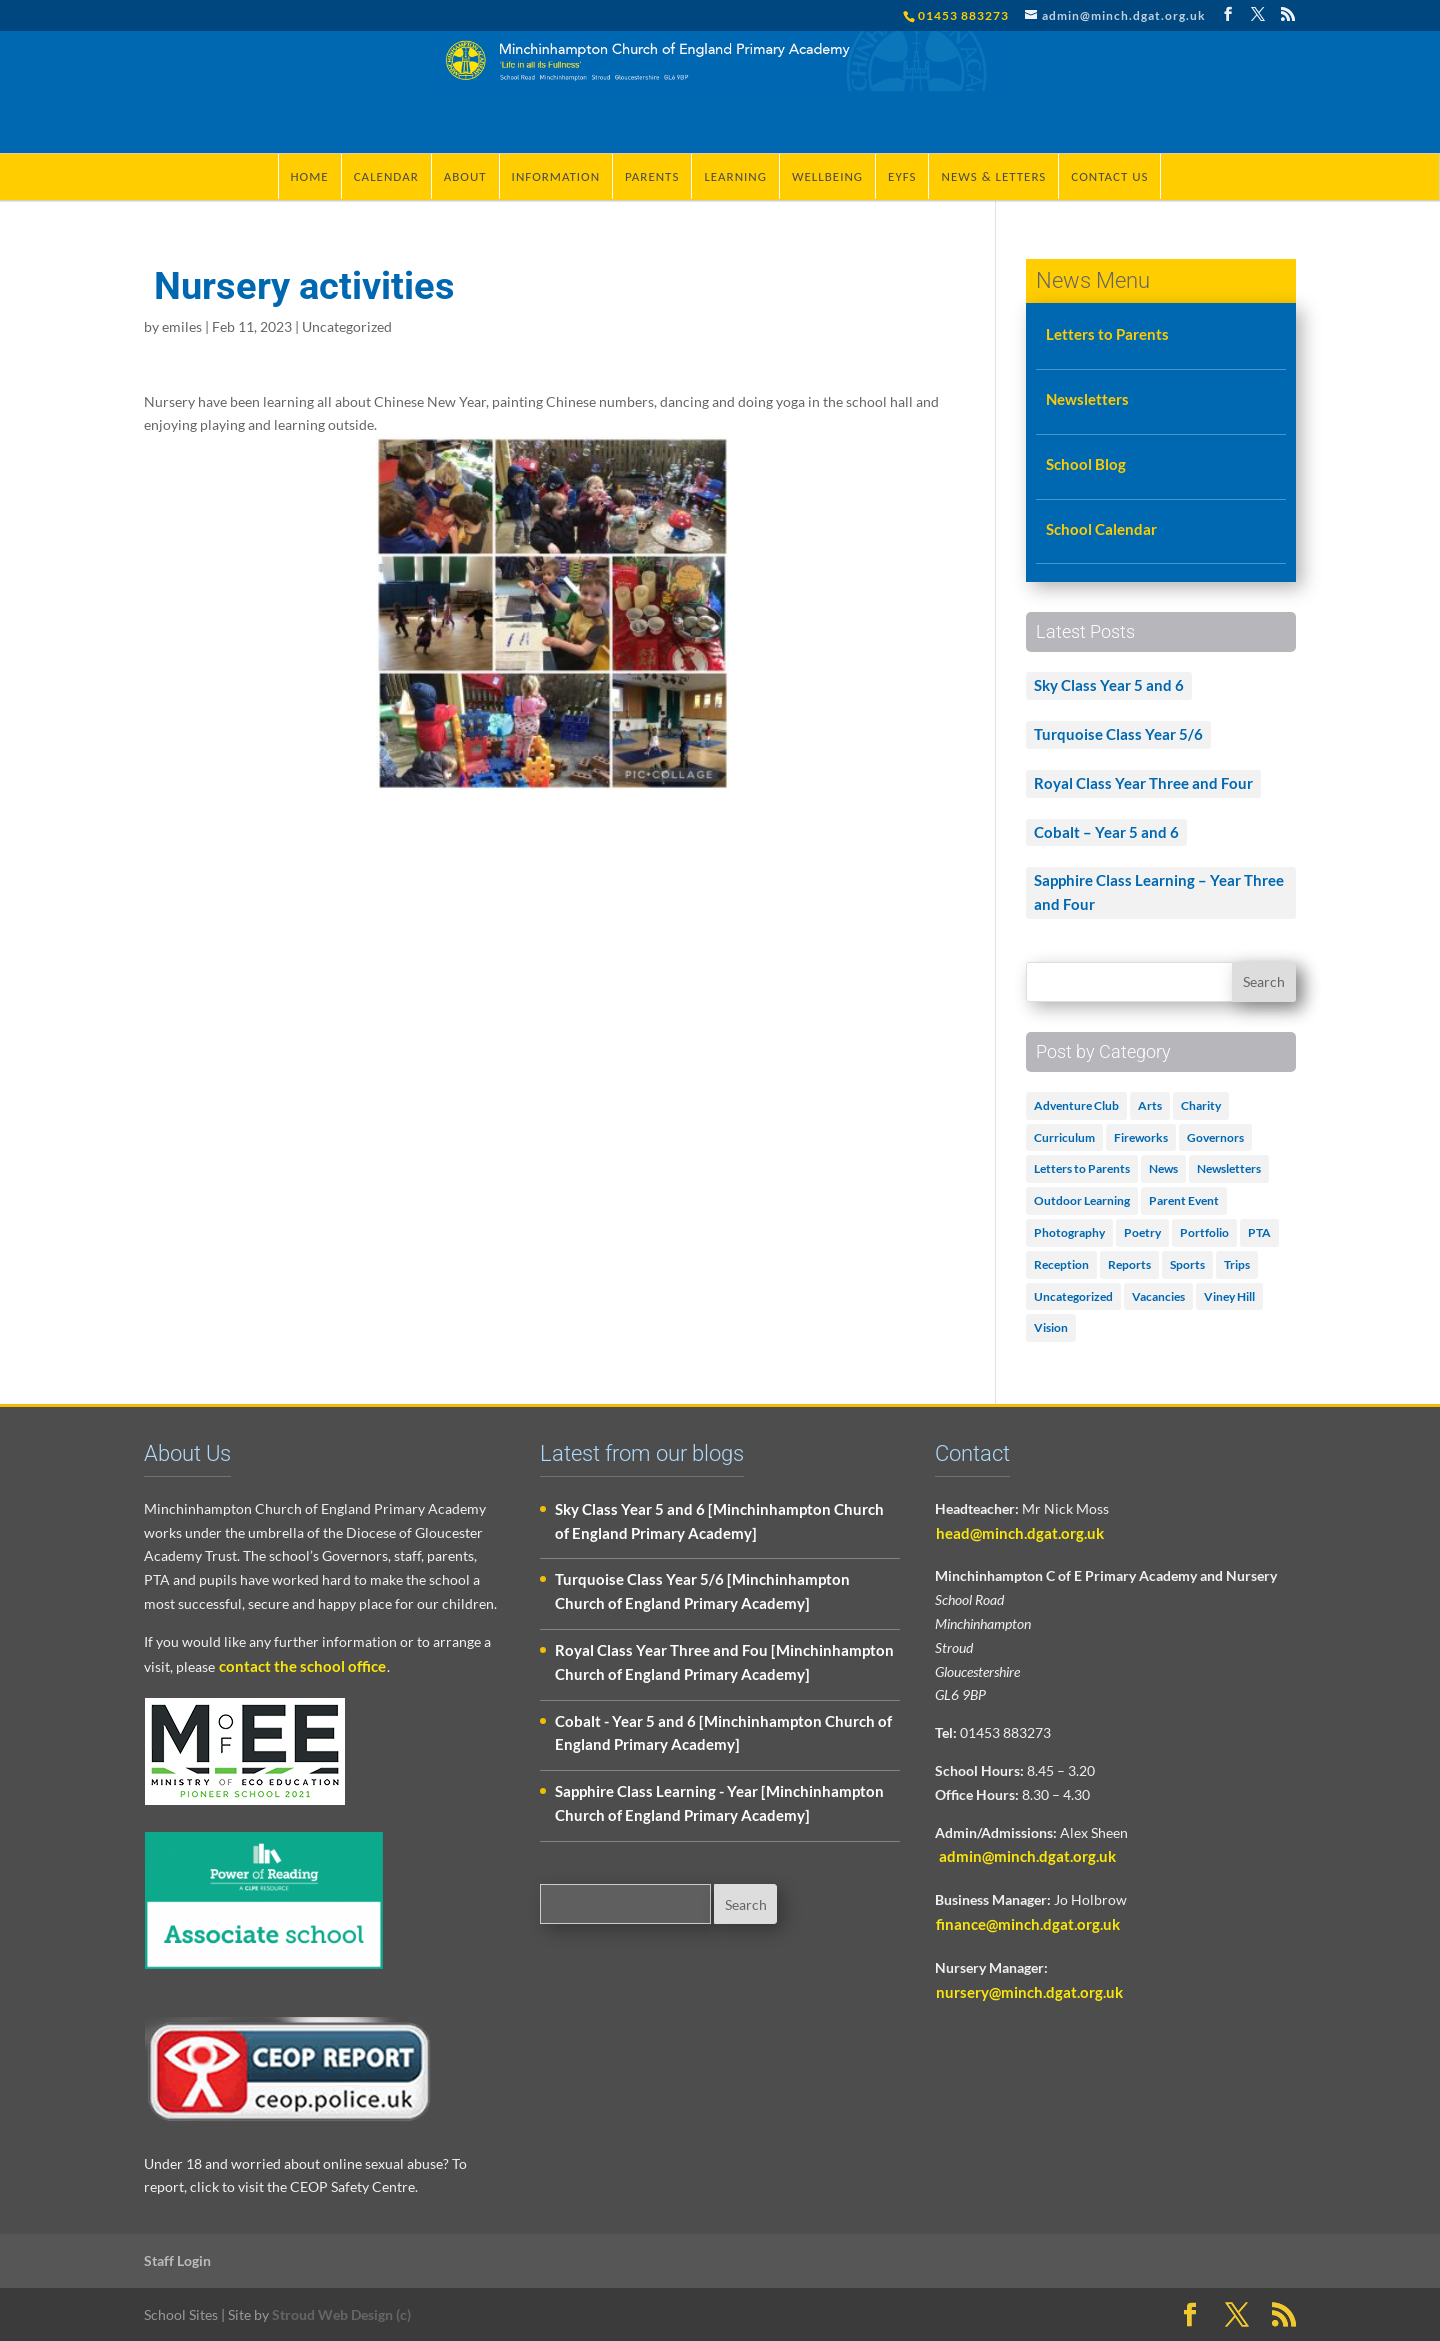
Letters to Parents (1107, 334)
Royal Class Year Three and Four (1143, 783)
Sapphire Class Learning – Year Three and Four (1159, 892)
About (465, 176)
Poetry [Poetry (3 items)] (1142, 1232)
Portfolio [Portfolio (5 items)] (1204, 1232)
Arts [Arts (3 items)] (1150, 1105)
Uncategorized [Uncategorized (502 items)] (1073, 1296)
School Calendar (1101, 529)
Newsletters (1087, 399)
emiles (182, 326)
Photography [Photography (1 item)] (1069, 1232)
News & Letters (993, 176)
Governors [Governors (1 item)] (1215, 1137)
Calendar (386, 176)
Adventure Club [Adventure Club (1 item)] (1076, 1105)
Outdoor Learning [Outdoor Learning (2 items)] (1082, 1200)
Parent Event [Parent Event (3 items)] (1184, 1200)
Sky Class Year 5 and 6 (1109, 685)
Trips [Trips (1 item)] (1237, 1264)
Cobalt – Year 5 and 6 (1106, 832)
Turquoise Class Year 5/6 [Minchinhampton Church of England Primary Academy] (702, 1591)
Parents (652, 176)
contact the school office (302, 1666)
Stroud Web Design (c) (341, 2314)
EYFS (902, 176)
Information (556, 176)
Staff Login (177, 2260)
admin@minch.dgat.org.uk (1026, 1856)
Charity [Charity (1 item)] (1201, 1105)
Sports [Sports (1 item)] (1187, 1264)
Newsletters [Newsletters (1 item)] (1229, 1168)
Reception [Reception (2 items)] (1061, 1264)
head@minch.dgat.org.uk (1020, 1533)
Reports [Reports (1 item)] (1129, 1264)
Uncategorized (347, 326)
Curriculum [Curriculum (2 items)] (1064, 1137)
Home (310, 176)
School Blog (1086, 464)
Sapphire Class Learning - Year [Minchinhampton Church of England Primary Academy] (719, 1803)
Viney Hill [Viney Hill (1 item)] (1229, 1296)
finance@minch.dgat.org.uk (1028, 1924)
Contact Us (1109, 176)
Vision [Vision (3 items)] (1051, 1327)
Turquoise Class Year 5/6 (1118, 734)
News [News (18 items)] (1163, 1168)
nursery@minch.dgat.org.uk (1029, 1992)
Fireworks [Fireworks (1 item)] (1141, 1137)
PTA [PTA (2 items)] (1259, 1232)
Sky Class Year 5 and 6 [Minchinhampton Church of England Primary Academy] (719, 1521)
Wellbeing (827, 176)
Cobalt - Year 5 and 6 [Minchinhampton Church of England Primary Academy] (723, 1733)
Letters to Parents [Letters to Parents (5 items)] (1082, 1168)
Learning (735, 176)
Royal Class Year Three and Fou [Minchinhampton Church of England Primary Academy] (724, 1662)
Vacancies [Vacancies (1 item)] (1158, 1296)
